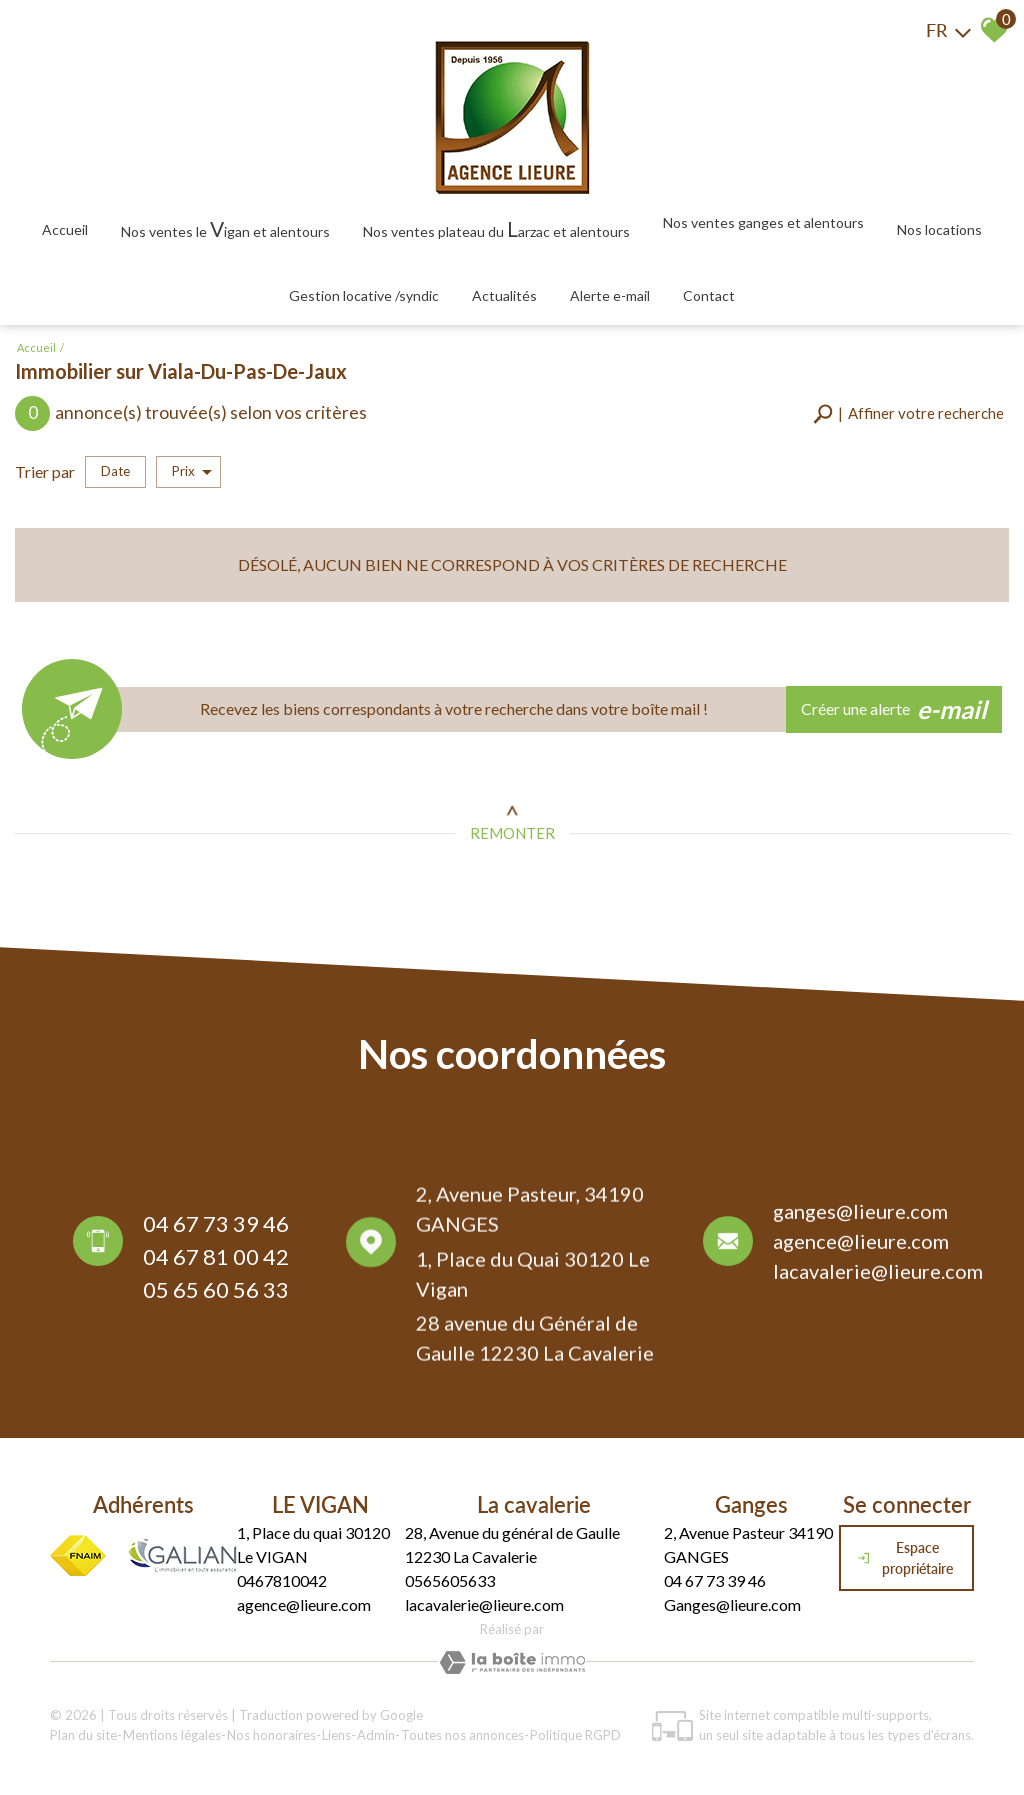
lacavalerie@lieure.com (878, 1277)
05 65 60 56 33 (216, 1293)
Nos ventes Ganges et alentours (763, 222)
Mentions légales (172, 1735)
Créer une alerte (894, 710)
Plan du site (83, 1735)
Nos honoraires (271, 1735)
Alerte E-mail (610, 295)
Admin (376, 1735)
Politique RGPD (575, 1735)
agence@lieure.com (861, 1247)
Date (115, 471)
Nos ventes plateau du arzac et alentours (496, 228)
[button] (908, 413)
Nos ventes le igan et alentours (225, 228)
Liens (336, 1735)
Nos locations (939, 229)
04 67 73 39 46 (216, 1227)
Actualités (504, 295)
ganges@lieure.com (860, 1217)
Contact (709, 295)
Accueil (65, 229)
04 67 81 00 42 (216, 1260)
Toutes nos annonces (462, 1735)
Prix (192, 471)
